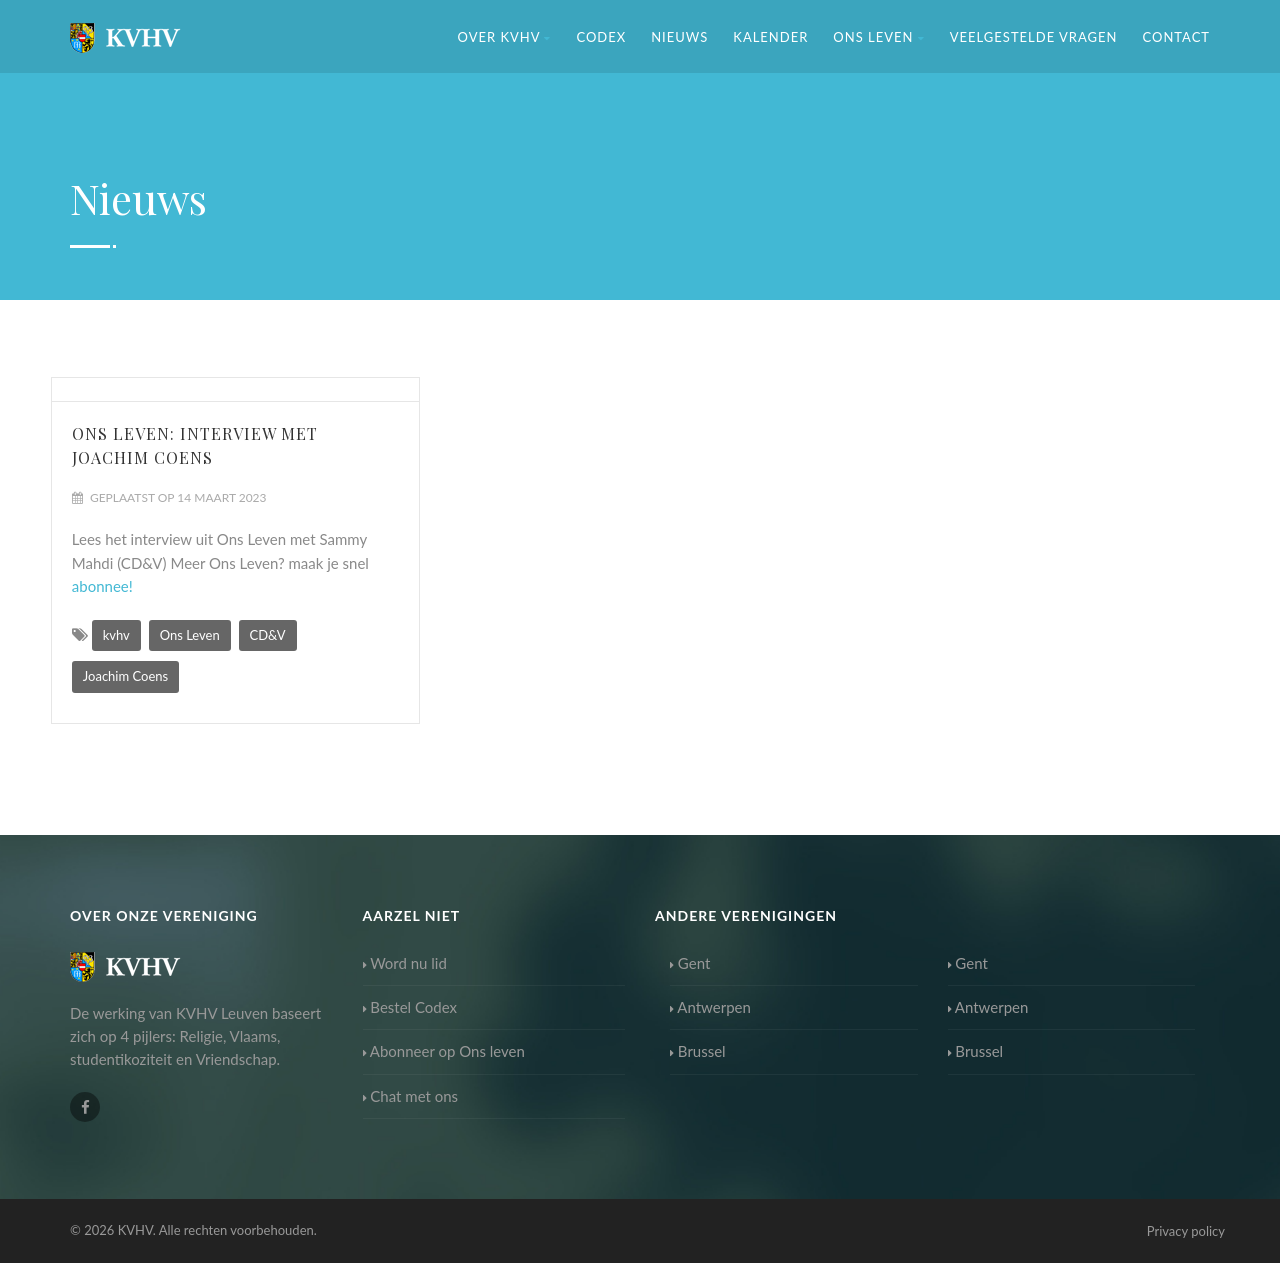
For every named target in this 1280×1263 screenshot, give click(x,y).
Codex (601, 37)
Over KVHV (505, 37)
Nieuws (679, 37)
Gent (690, 963)
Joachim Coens (125, 676)
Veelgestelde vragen (1034, 37)
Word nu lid (405, 963)
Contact (1176, 37)
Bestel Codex (410, 1007)
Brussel (698, 1051)
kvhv (116, 635)
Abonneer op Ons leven (444, 1051)
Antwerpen (710, 1007)
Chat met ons (411, 1096)
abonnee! (102, 586)
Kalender (770, 37)
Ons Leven (878, 37)
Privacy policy (1186, 1231)
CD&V (268, 635)
